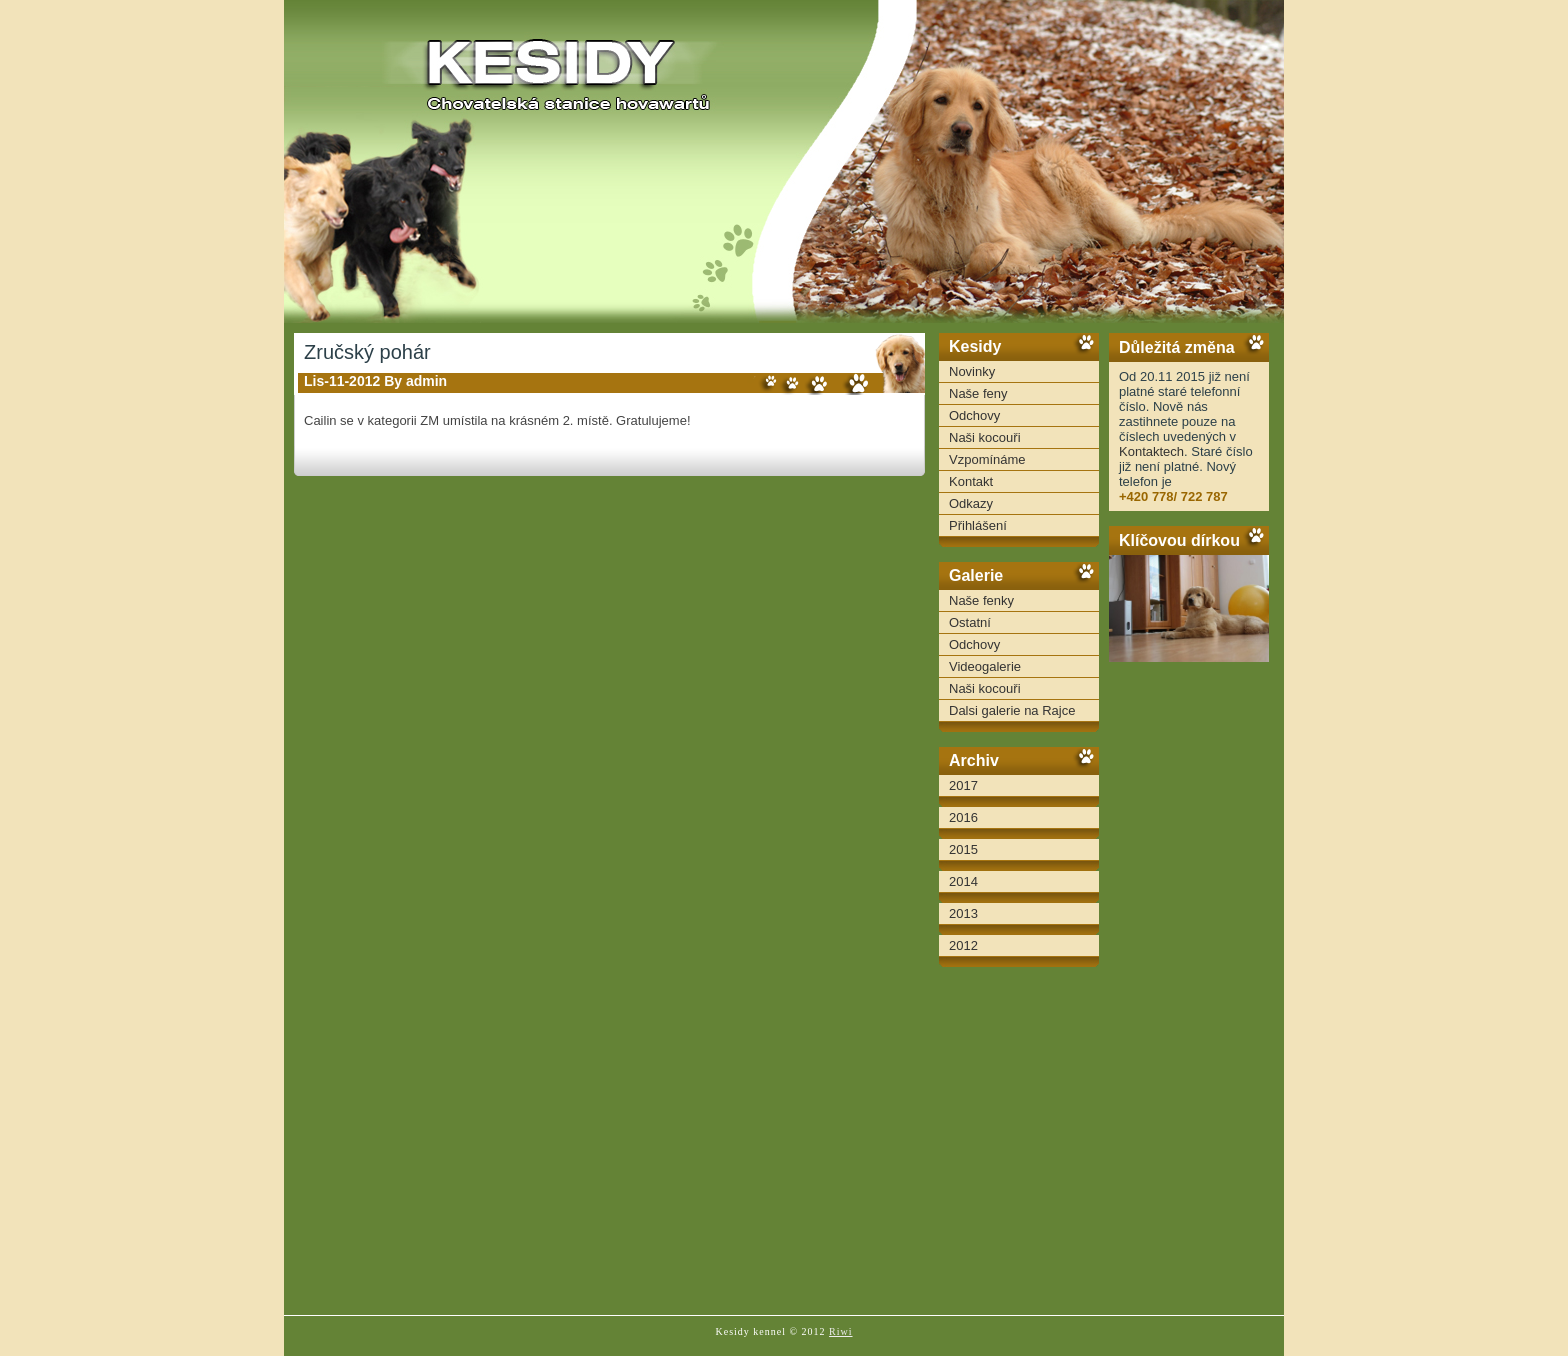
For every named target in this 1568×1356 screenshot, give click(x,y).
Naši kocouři (985, 437)
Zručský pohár (367, 352)
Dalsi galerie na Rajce (1012, 710)
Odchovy (974, 415)
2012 (963, 945)
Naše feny (978, 393)
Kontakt (971, 481)
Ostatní (970, 622)
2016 (963, 817)
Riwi (840, 1331)
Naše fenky (981, 600)
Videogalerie (985, 666)
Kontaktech (1151, 451)
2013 (963, 913)
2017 (963, 785)
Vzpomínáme (987, 459)
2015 (963, 849)
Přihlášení (978, 525)
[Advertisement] (1189, 990)
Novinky (972, 371)
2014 (963, 881)
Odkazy (971, 503)
